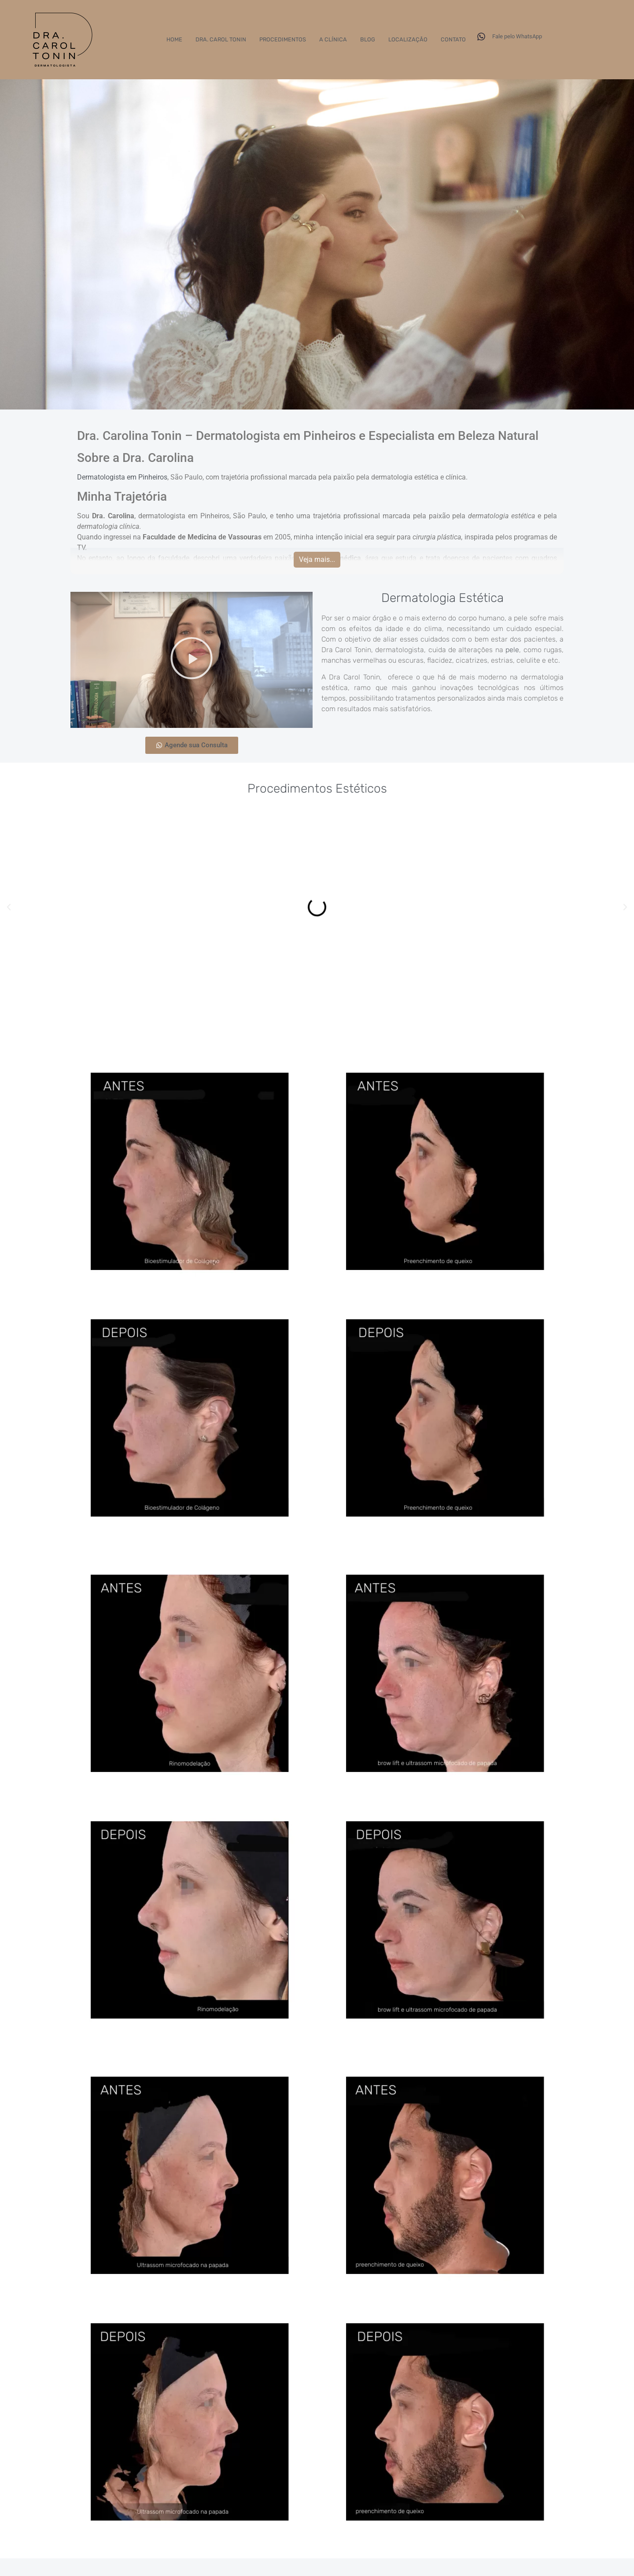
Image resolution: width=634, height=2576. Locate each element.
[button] (192, 659)
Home (174, 40)
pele (512, 650)
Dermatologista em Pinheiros (122, 477)
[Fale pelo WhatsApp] (481, 36)
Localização (408, 40)
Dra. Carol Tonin (220, 40)
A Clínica (333, 40)
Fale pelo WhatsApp (517, 36)
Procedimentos (282, 40)
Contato (453, 40)
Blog (367, 40)
